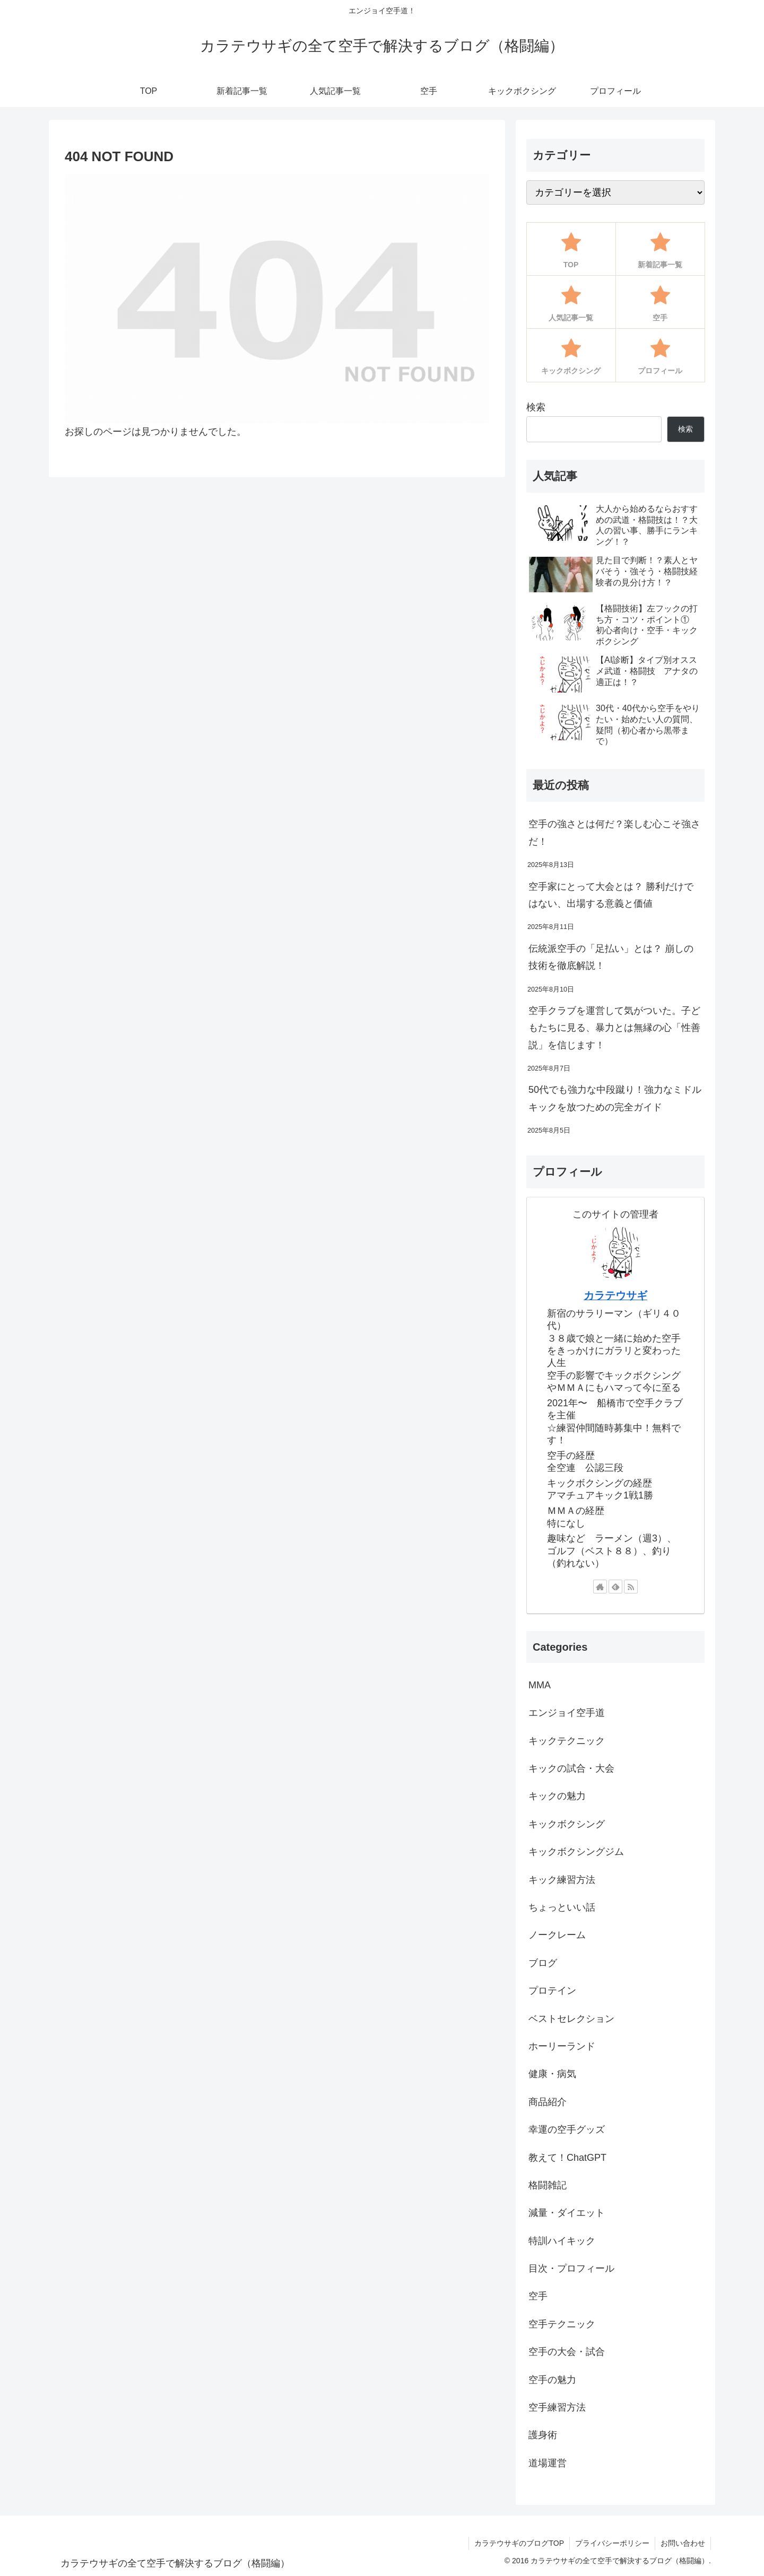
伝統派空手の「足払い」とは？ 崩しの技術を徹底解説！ (610, 957)
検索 (535, 407)
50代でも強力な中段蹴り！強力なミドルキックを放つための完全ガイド (614, 1098)
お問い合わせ (683, 2543)
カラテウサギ (615, 1295)
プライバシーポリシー (612, 2543)
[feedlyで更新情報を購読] (615, 1586)
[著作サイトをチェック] (600, 1586)
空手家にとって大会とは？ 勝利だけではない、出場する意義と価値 (610, 895)
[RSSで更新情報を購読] (631, 1586)
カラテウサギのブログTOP (519, 2543)
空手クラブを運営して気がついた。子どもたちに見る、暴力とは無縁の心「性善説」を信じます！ (614, 1027)
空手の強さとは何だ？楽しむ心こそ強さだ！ (614, 832)
